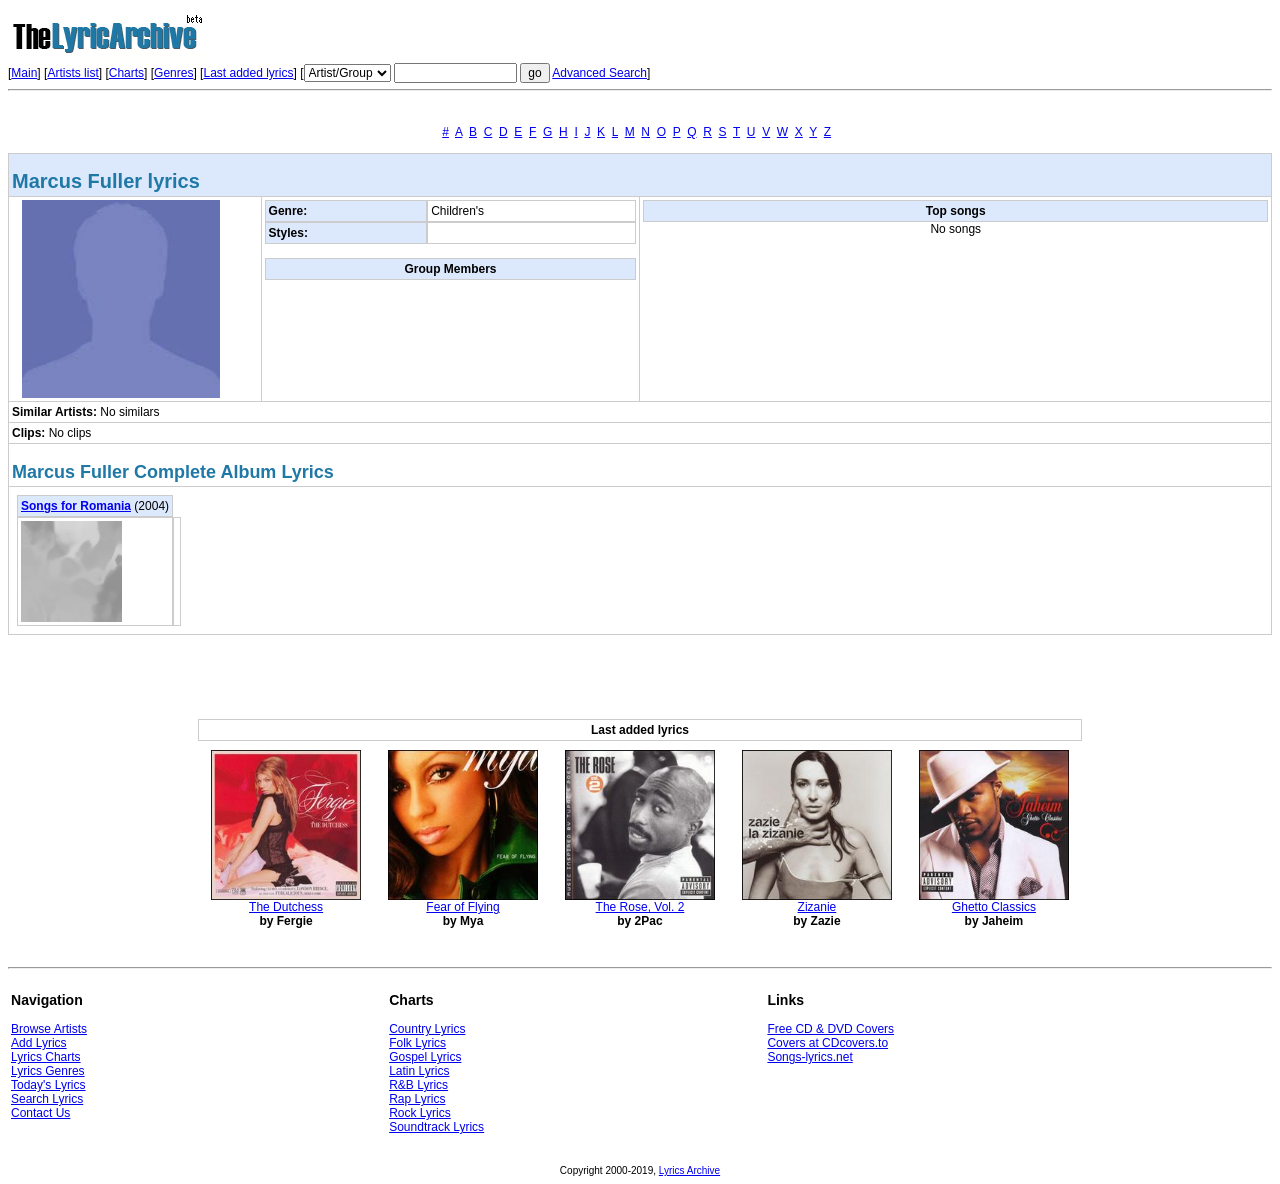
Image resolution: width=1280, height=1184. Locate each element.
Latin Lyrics (419, 1071)
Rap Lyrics (417, 1099)
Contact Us (40, 1113)
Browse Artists (49, 1029)
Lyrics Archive (689, 1170)
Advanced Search (599, 73)
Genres (173, 73)
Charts (126, 73)
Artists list (72, 73)
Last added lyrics (248, 73)
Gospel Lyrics (425, 1057)
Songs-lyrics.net (809, 1057)
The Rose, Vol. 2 (640, 907)
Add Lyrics (39, 1043)
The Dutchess (286, 907)
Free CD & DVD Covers (830, 1029)
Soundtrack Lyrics (436, 1127)
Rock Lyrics (420, 1113)
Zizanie (817, 907)
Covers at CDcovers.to (827, 1043)
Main (24, 73)
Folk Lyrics (417, 1043)
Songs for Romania (76, 506)
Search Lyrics (47, 1099)
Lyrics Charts (46, 1057)
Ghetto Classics (994, 907)
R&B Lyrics (418, 1085)
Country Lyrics (427, 1029)
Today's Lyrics (48, 1085)
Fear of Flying (462, 907)
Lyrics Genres (48, 1071)
